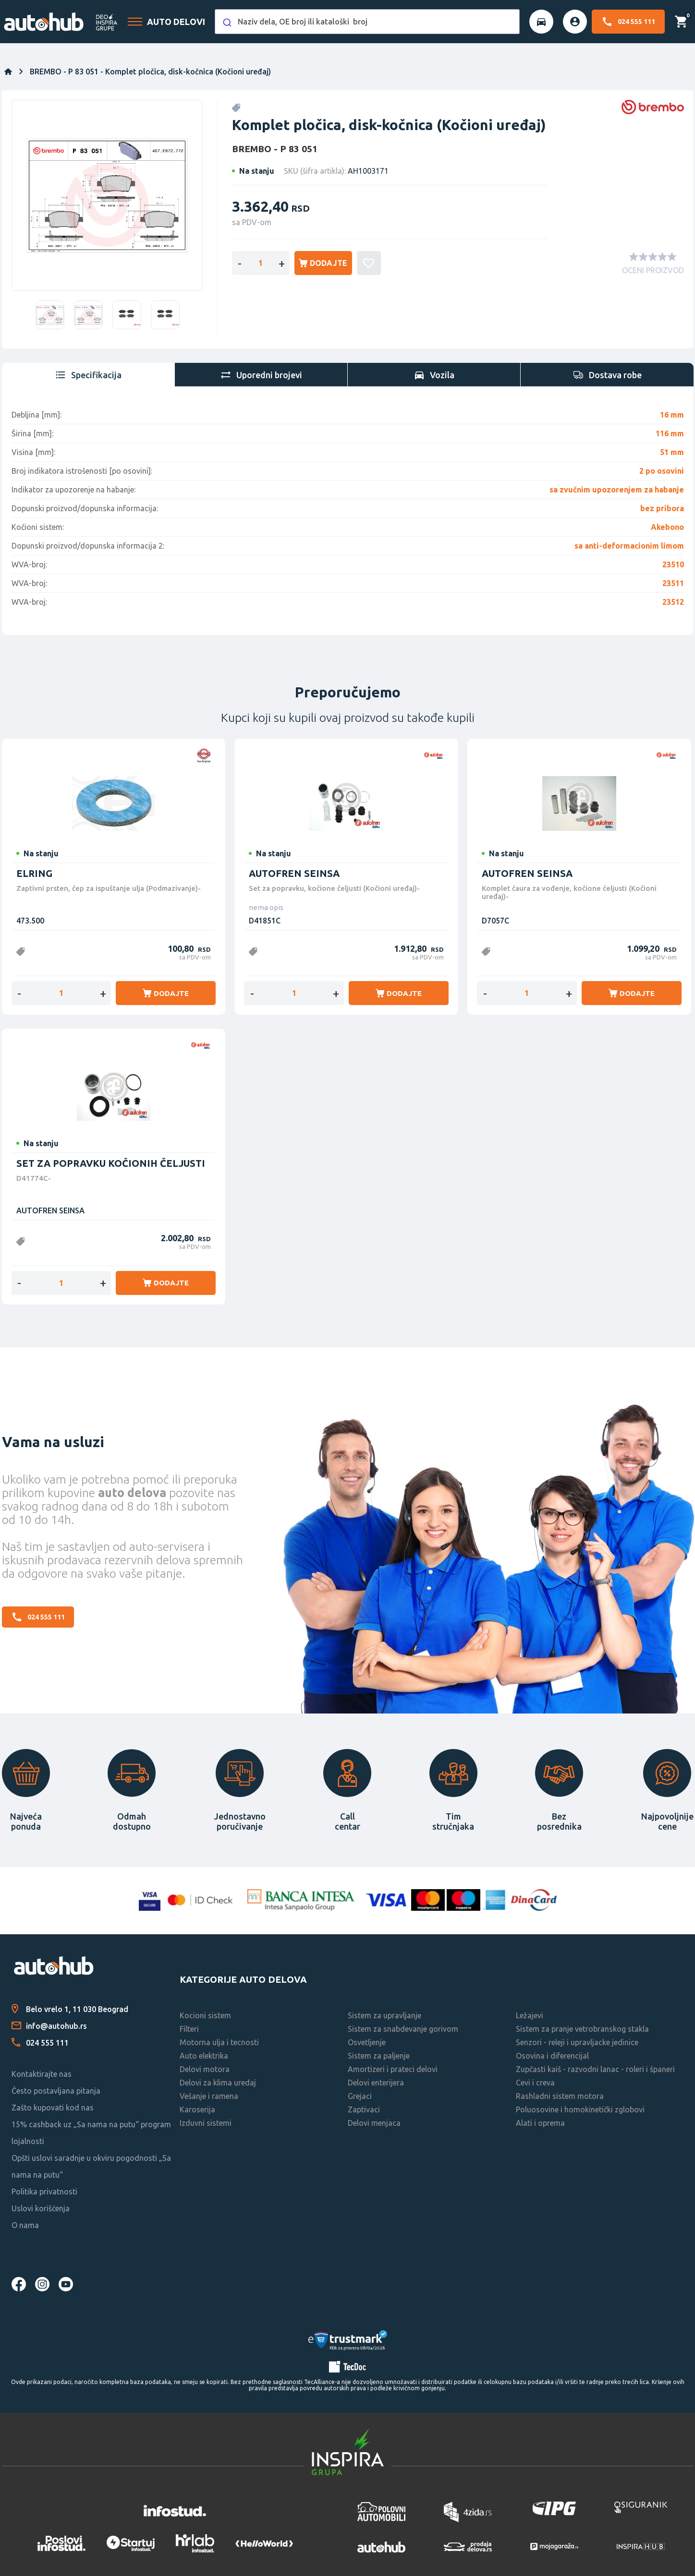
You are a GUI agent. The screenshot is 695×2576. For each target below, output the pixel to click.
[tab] (88, 375)
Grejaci (360, 2096)
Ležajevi (529, 2015)
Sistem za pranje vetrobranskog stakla (582, 2029)
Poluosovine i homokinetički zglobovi (580, 2109)
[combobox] (367, 21)
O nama (25, 2225)
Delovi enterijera (376, 2082)
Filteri (189, 2029)
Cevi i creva (535, 2082)
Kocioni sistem (205, 2015)
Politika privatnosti (44, 2191)
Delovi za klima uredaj (218, 2082)
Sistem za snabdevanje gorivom (403, 2029)
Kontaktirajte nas (42, 2074)
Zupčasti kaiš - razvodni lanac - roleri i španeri (595, 2069)
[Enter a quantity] (260, 263)
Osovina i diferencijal (552, 2055)
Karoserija (197, 2109)
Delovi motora (205, 2069)
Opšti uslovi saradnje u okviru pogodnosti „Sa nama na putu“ (91, 2166)
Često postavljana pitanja (56, 2090)
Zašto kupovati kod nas (53, 2107)
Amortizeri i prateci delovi (393, 2069)
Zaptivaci (364, 2109)
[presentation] (88, 375)
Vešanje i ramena (209, 2096)
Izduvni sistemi (206, 2123)
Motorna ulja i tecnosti (219, 2042)
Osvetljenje (367, 2042)
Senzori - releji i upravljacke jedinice (577, 2042)
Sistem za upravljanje (384, 2015)
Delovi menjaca (374, 2123)
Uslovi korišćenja (41, 2208)
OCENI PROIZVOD (653, 270)
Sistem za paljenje (379, 2055)
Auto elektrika (204, 2055)
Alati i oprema (540, 2123)
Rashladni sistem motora (560, 2096)
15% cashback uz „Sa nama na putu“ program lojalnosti (91, 2132)
